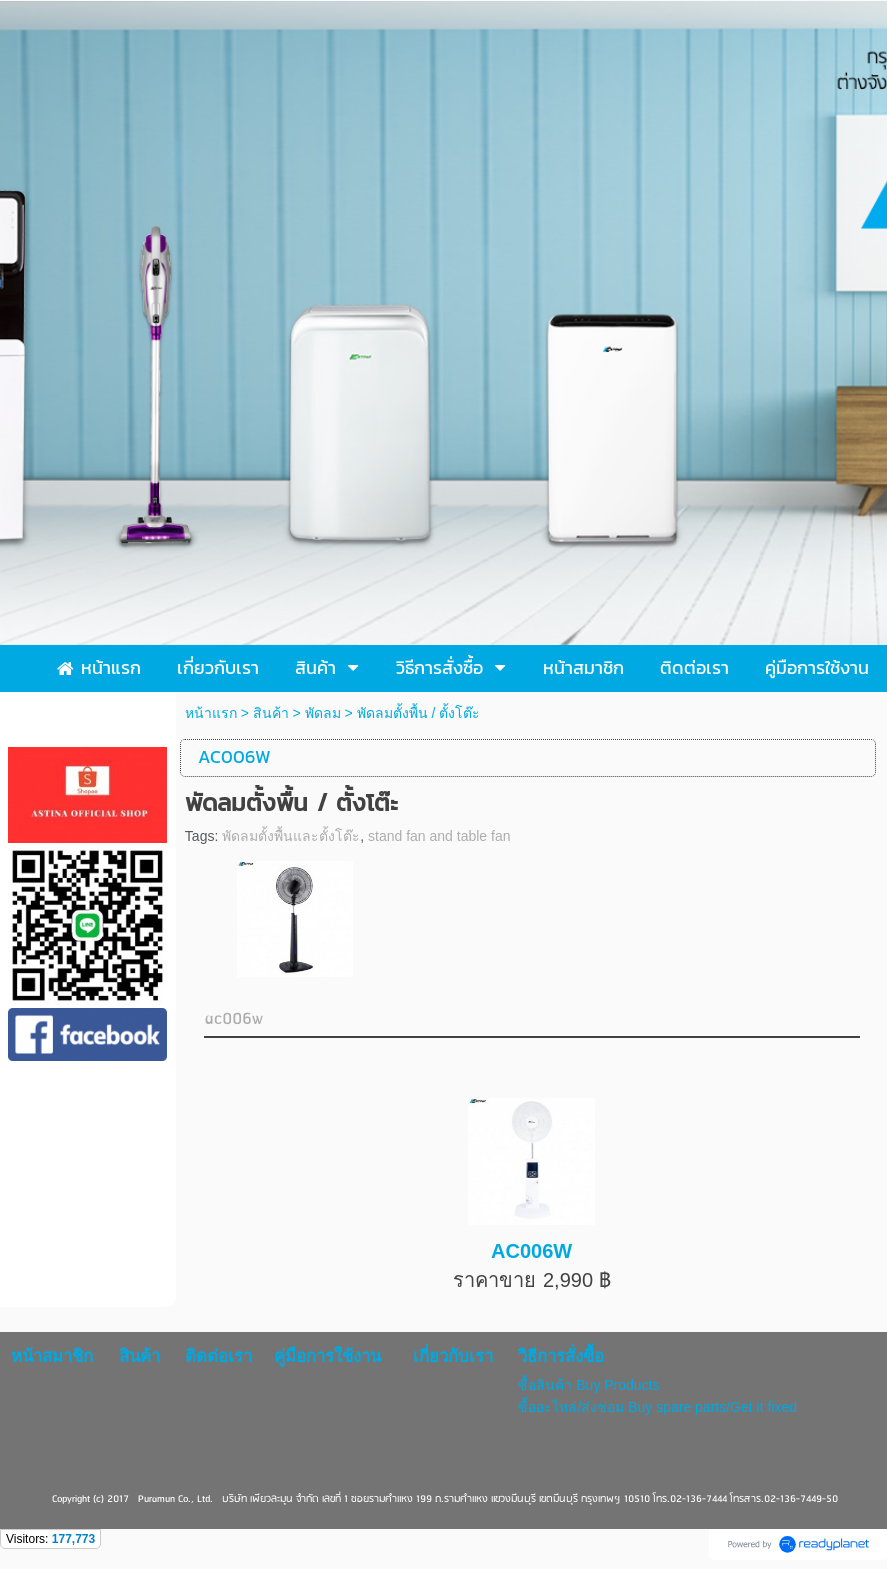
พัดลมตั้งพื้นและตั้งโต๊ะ (291, 836)
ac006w (234, 1019)
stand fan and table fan (439, 836)
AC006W (531, 1251)
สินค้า (271, 713)
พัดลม (323, 713)
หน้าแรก (211, 713)
